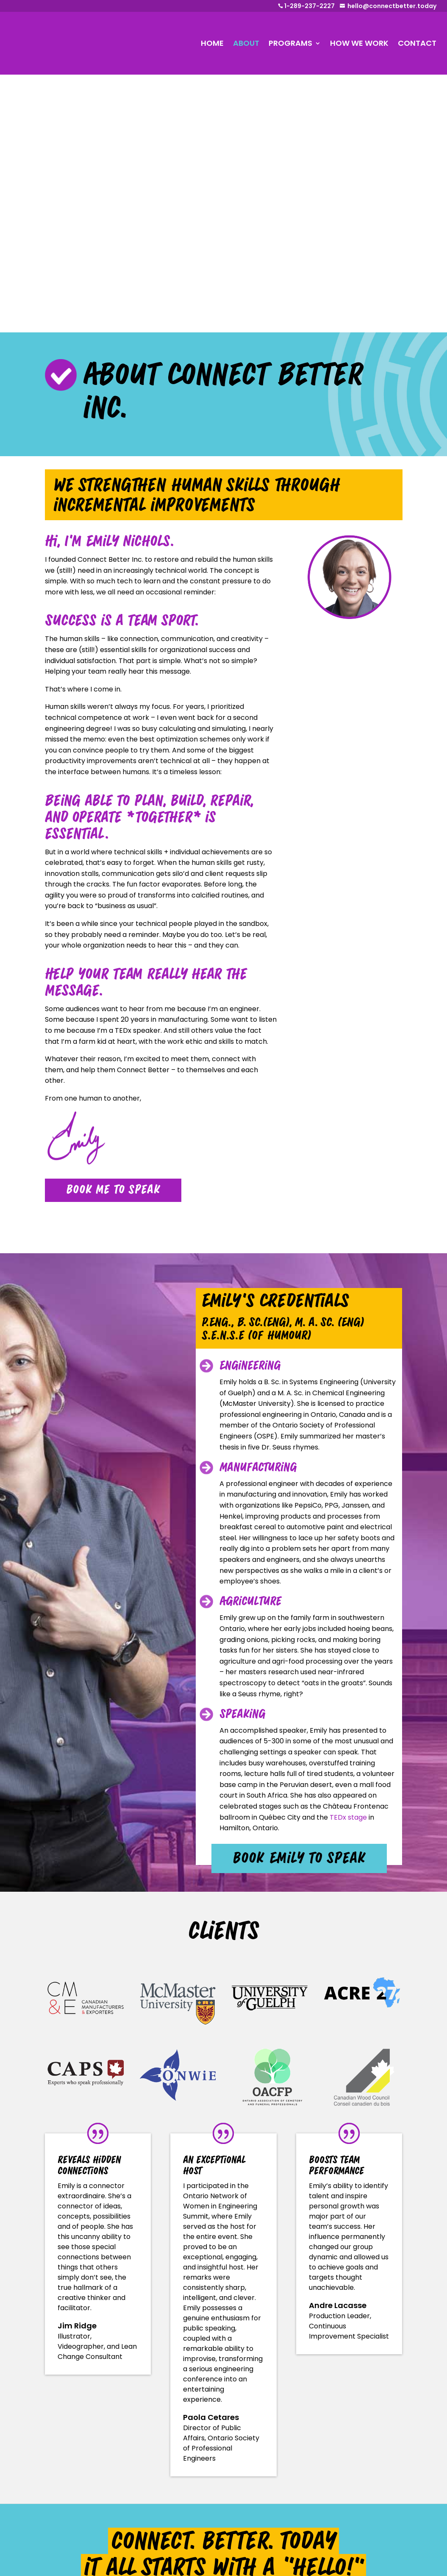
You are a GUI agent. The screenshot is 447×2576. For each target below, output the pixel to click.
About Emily (172, 2458)
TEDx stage (348, 1559)
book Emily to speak (299, 1600)
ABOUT (246, 43)
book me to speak (113, 932)
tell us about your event (223, 2347)
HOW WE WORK (359, 43)
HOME (212, 43)
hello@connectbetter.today (391, 6)
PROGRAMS (290, 43)
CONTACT (417, 43)
